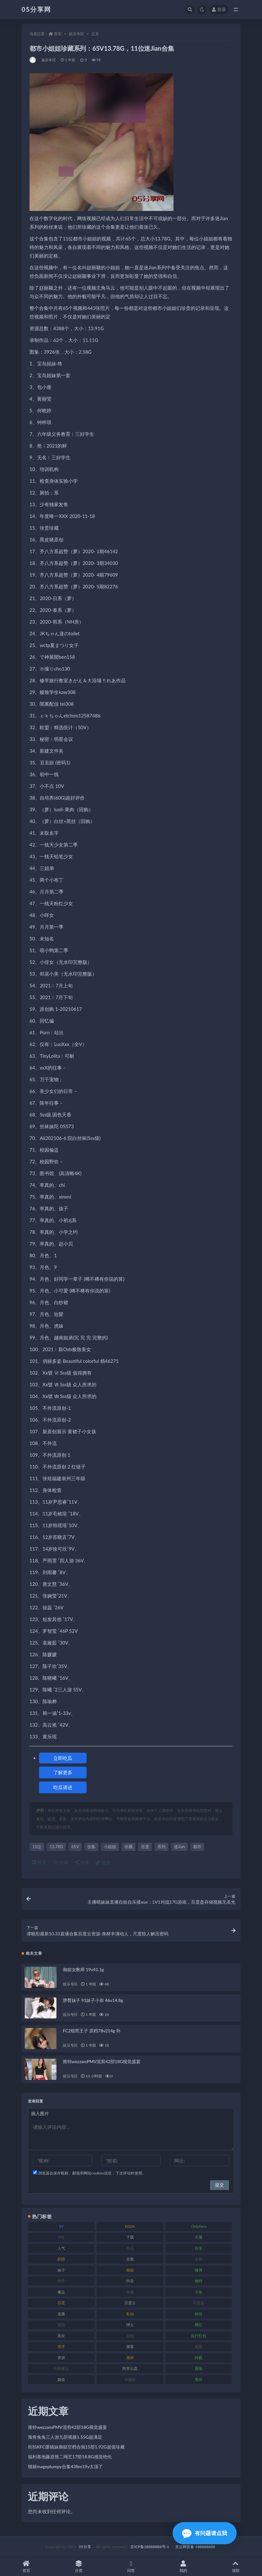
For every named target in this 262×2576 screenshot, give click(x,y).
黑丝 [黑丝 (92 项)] (198, 2379)
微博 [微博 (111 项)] (198, 2270)
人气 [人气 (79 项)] (61, 2248)
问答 (131, 2566)
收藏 (60, 1862)
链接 (103, 1862)
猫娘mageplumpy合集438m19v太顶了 (65, 2466)
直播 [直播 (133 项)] (61, 2313)
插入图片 (40, 2113)
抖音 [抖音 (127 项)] (130, 2281)
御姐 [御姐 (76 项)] (130, 2270)
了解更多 (62, 1772)
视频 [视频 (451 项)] (198, 2346)
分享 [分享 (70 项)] (198, 2248)
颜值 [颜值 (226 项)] (61, 2379)
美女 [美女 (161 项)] (61, 2335)
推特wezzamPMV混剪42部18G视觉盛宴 (102, 2061)
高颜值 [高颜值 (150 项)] (130, 2379)
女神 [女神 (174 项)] (198, 2259)
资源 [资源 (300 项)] (61, 2357)
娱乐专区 (76, 33)
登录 (219, 9)
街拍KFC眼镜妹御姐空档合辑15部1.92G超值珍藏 (76, 2446)
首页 (58, 33)
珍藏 (128, 1846)
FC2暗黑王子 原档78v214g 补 (92, 2030)
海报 (82, 1862)
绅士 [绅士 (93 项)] (130, 2324)
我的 (183, 2566)
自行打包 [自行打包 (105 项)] (198, 2335)
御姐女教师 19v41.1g (83, 1969)
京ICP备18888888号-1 (149, 2546)
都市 (197, 1846)
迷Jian (179, 1846)
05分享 (85, 2546)
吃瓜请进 (62, 1787)
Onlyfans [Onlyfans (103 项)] (198, 2226)
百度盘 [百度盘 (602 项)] (198, 2302)
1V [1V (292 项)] (61, 2226)
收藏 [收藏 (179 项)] (130, 2292)
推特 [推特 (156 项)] (198, 2281)
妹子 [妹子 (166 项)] (61, 2270)
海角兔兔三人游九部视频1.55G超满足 (65, 2437)
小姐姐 (110, 1846)
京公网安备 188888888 (195, 2546)
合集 (91, 1846)
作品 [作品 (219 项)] (130, 2248)
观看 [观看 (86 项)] (130, 2346)
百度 (145, 1846)
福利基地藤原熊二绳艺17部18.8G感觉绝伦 (70, 2456)
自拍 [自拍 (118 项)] (130, 2335)
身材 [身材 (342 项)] (130, 2357)
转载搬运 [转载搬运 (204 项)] (61, 2368)
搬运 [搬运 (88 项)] (61, 2292)
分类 (78, 2566)
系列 (161, 1846)
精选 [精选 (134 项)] (61, 2324)
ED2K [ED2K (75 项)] (130, 2226)
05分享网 (36, 9)
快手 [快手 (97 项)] (61, 2281)
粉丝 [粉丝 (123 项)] (198, 2313)
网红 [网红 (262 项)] (198, 2324)
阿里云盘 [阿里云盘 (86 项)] (130, 2368)
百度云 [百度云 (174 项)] (130, 2302)
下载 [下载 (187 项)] (130, 2237)
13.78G (56, 1846)
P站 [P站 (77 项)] (61, 2237)
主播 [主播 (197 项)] (198, 2237)
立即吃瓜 (62, 1758)
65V (75, 1846)
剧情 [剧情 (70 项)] (61, 2259)
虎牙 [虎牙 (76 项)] (61, 2346)
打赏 (39, 1862)
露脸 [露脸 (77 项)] (198, 2368)
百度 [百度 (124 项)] (61, 2302)
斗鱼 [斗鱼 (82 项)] (198, 2292)
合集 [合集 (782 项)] (130, 2259)
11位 (36, 1846)
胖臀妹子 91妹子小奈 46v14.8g (93, 2000)
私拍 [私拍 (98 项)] (130, 2313)
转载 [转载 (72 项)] (198, 2357)
